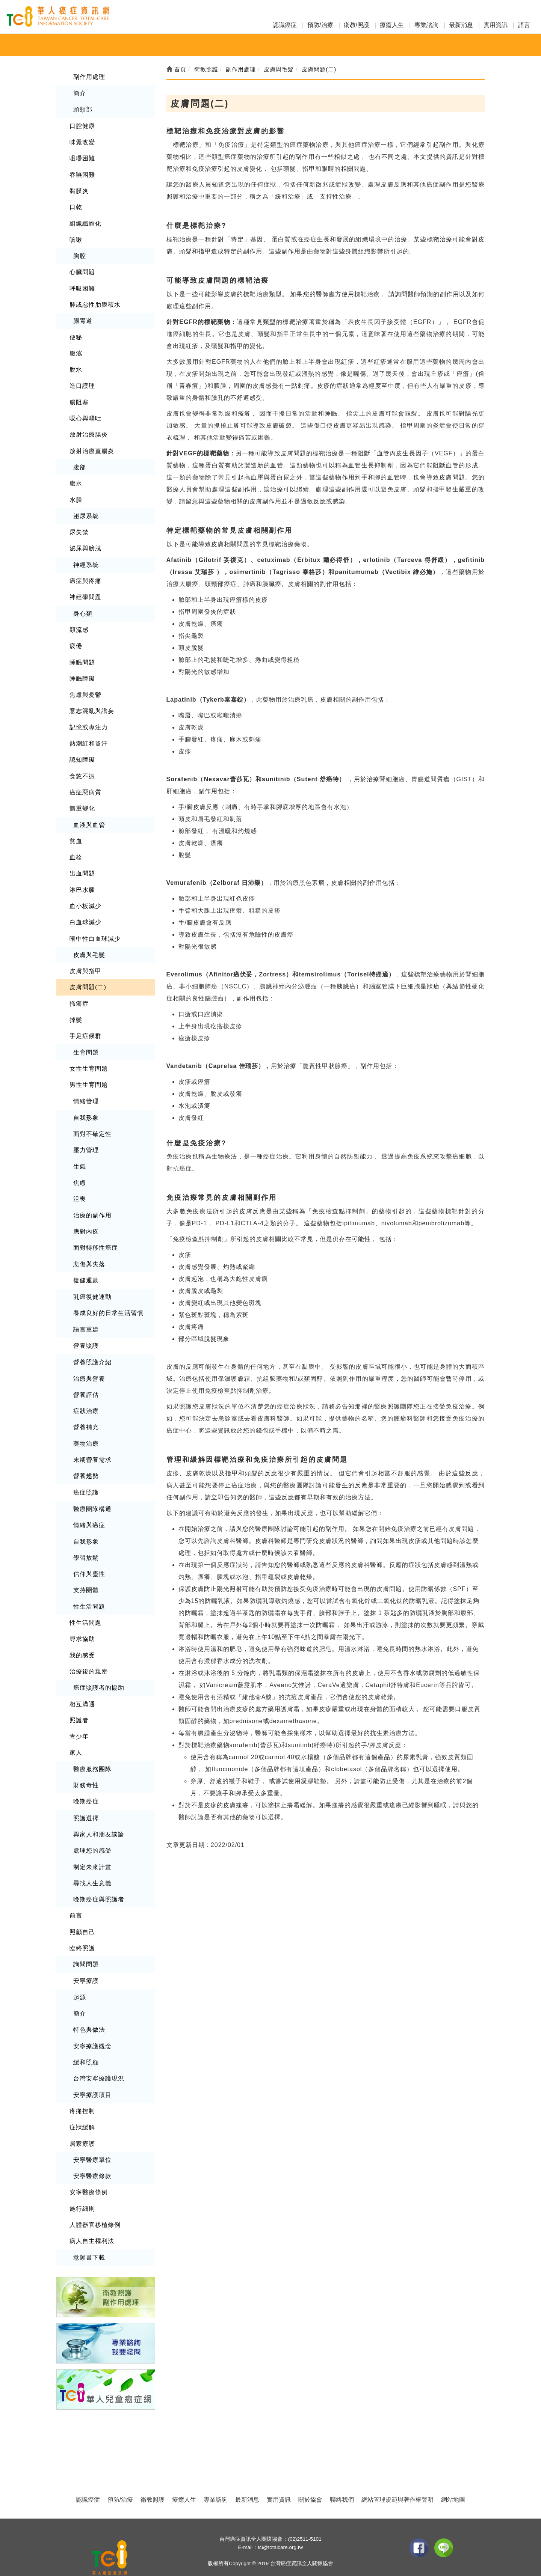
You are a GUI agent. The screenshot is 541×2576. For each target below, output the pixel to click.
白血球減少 (85, 913)
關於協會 (310, 2476)
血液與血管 (89, 816)
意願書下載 (89, 2234)
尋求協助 (82, 1622)
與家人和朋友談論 (98, 1815)
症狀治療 (86, 1396)
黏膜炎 (79, 189)
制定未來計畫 (92, 1848)
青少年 (79, 1719)
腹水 (76, 479)
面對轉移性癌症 (95, 1235)
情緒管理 (86, 1090)
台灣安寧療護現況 (98, 2057)
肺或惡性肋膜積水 (95, 302)
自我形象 (86, 1106)
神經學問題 (85, 591)
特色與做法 (89, 2009)
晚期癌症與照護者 (98, 1880)
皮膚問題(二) (88, 977)
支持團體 (86, 1574)
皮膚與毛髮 (89, 945)
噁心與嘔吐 (85, 414)
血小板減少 (85, 897)
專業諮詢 (426, 25)
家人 (76, 1735)
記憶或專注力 (89, 720)
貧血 (76, 833)
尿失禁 (79, 527)
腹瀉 (76, 350)
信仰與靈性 (89, 1558)
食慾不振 (82, 768)
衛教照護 (153, 2476)
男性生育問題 (89, 1074)
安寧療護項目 (92, 2073)
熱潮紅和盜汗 (89, 736)
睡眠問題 (82, 655)
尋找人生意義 (92, 1864)
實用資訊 (496, 25)
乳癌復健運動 (92, 1283)
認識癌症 (285, 25)
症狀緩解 (82, 2105)
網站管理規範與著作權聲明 (397, 2476)
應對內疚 (86, 1219)
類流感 (79, 624)
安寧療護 (86, 1960)
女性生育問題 (89, 1058)
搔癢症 (79, 993)
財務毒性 (86, 1767)
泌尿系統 (86, 511)
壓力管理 (86, 1139)
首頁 (176, 69)
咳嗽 (76, 237)
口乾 (76, 205)
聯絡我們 (342, 2476)
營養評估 (86, 1380)
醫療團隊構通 (92, 1493)
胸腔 (79, 253)
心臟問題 (82, 270)
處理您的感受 (92, 1832)
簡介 (79, 93)
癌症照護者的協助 (98, 1670)
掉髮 (76, 1009)
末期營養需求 (92, 1445)
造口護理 (82, 382)
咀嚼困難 (82, 157)
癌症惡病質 (85, 784)
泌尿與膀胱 (85, 543)
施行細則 (82, 2186)
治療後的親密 (89, 1654)
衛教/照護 (356, 25)
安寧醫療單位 (92, 2138)
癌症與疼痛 (85, 575)
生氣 (79, 1154)
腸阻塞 (79, 398)
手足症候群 (85, 1026)
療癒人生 (392, 25)
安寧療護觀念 (92, 2025)
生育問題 (86, 1041)
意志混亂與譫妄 (92, 704)
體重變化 (82, 800)
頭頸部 (82, 109)
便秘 (76, 334)
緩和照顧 (86, 2041)
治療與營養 (89, 1364)
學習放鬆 (86, 1542)
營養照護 (86, 1332)
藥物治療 (86, 1429)
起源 (79, 1976)
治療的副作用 (92, 1203)
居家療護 (82, 2121)
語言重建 (86, 1316)
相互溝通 (82, 1686)
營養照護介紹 (92, 1348)
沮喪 (79, 1187)
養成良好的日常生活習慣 (108, 1300)
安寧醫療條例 (89, 2170)
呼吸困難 (82, 286)
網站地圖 (453, 2476)
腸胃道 (82, 318)
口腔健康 (82, 125)
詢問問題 (86, 1944)
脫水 (76, 366)
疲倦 (76, 639)
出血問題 (82, 865)
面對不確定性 (92, 1122)
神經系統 (86, 559)
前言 (76, 1896)
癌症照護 (86, 1477)
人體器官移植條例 (95, 2202)
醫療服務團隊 (92, 1751)
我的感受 (82, 1638)
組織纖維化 (85, 221)
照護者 (79, 1702)
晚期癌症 (86, 1783)
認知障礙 (82, 752)
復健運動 (86, 1267)
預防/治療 (320, 25)
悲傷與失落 (89, 1251)
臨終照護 (82, 1928)
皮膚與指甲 (85, 961)
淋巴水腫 (82, 881)
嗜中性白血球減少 (95, 929)
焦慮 (79, 1170)
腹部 (79, 462)
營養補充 (86, 1413)
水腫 (76, 495)
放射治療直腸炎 (92, 446)
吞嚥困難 (82, 173)
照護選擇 (86, 1799)
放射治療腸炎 (89, 430)
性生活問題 (89, 1590)
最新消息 (461, 25)
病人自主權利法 (92, 2218)
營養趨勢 (86, 1461)
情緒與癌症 (89, 1509)
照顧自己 (82, 1912)
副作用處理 (89, 76)
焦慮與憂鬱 (85, 688)
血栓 (76, 848)
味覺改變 (82, 141)
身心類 (82, 607)
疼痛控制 (82, 2089)
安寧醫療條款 (92, 2154)
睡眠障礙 (82, 672)
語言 (524, 25)
